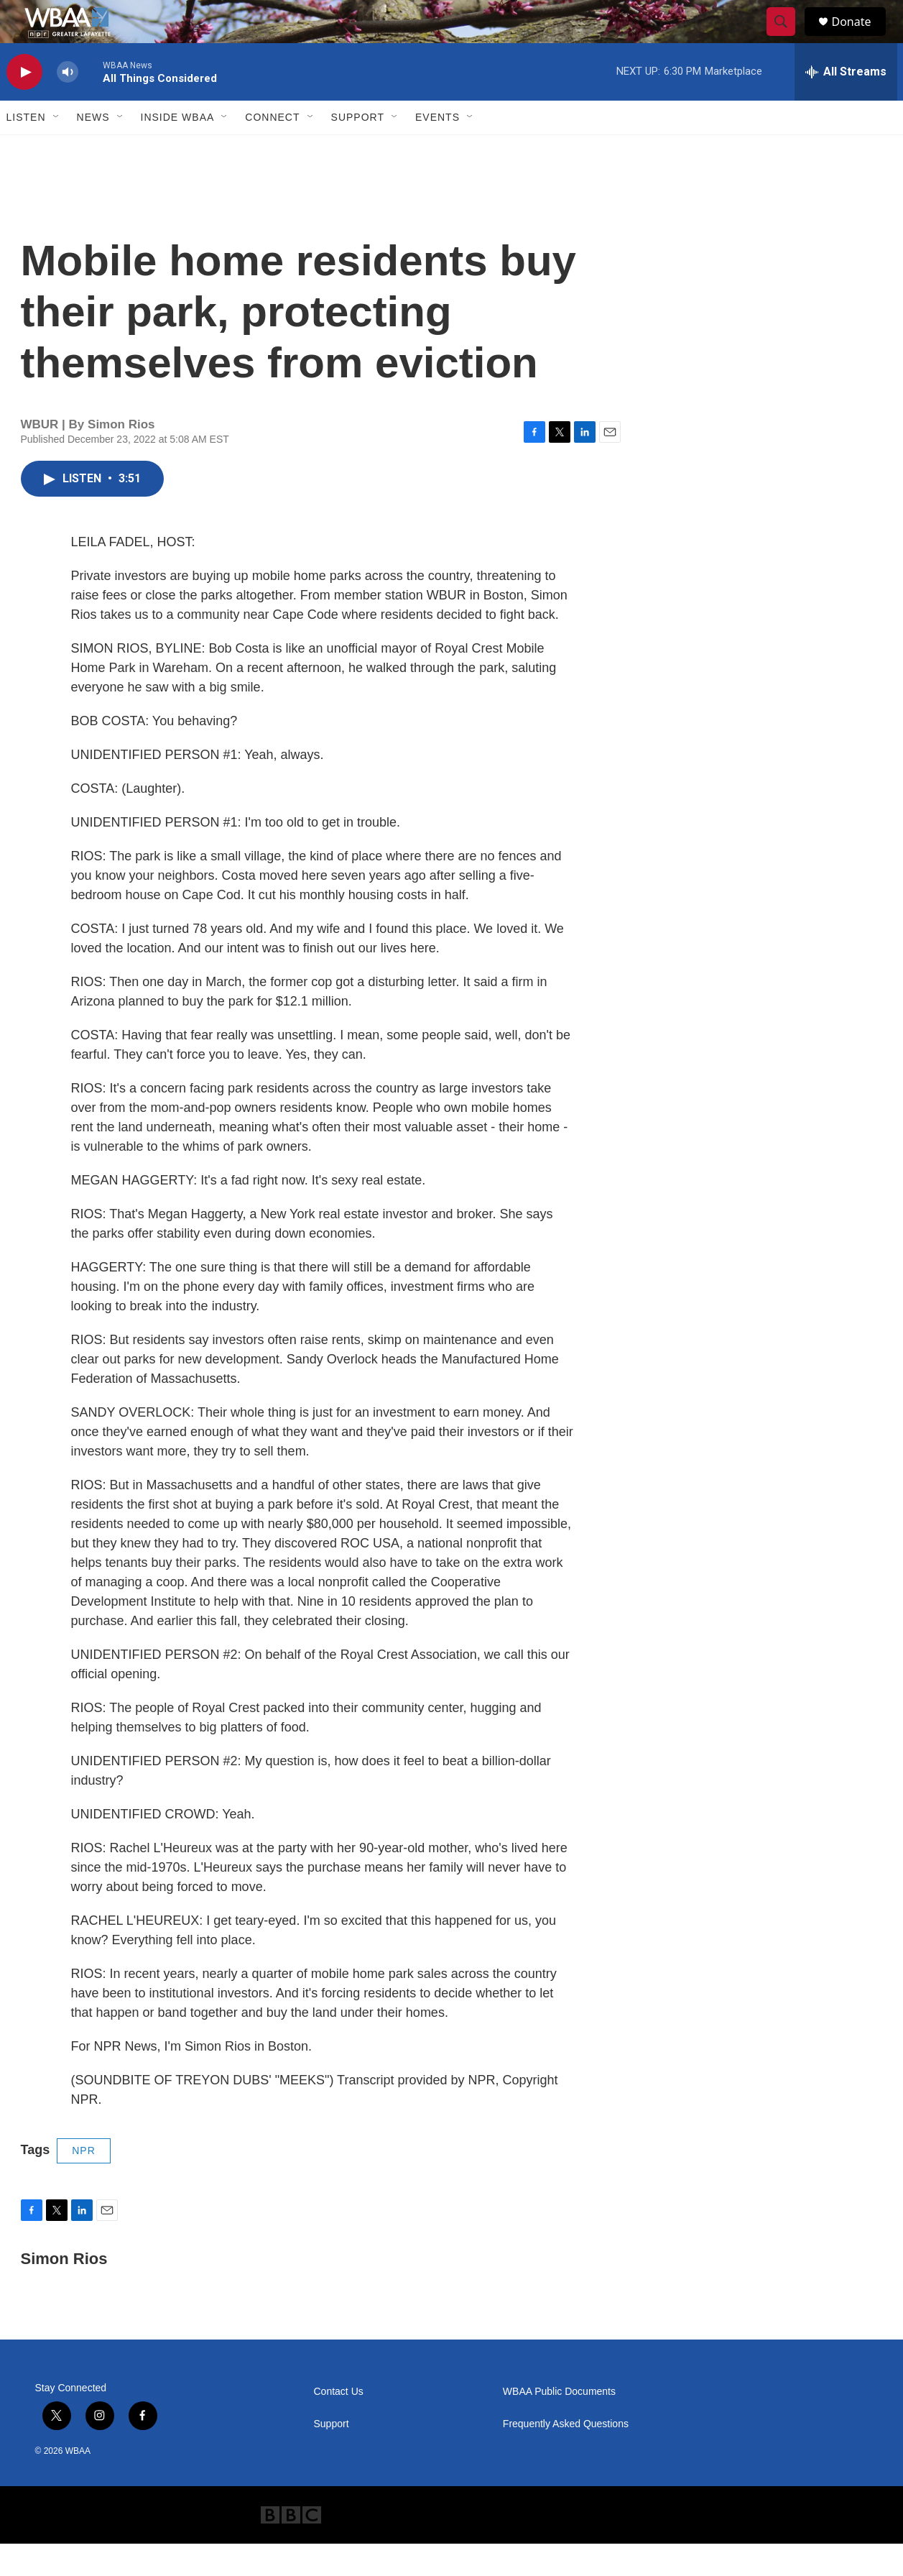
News (93, 149)
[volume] (67, 104)
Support (357, 149)
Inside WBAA (178, 149)
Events (437, 149)
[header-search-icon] (788, 38)
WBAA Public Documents (559, 2424)
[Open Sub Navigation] (56, 149)
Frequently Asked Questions (566, 2456)
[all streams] (846, 104)
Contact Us (338, 2424)
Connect (272, 149)
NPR (84, 2183)
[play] (24, 104)
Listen (26, 149)
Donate (860, 37)
